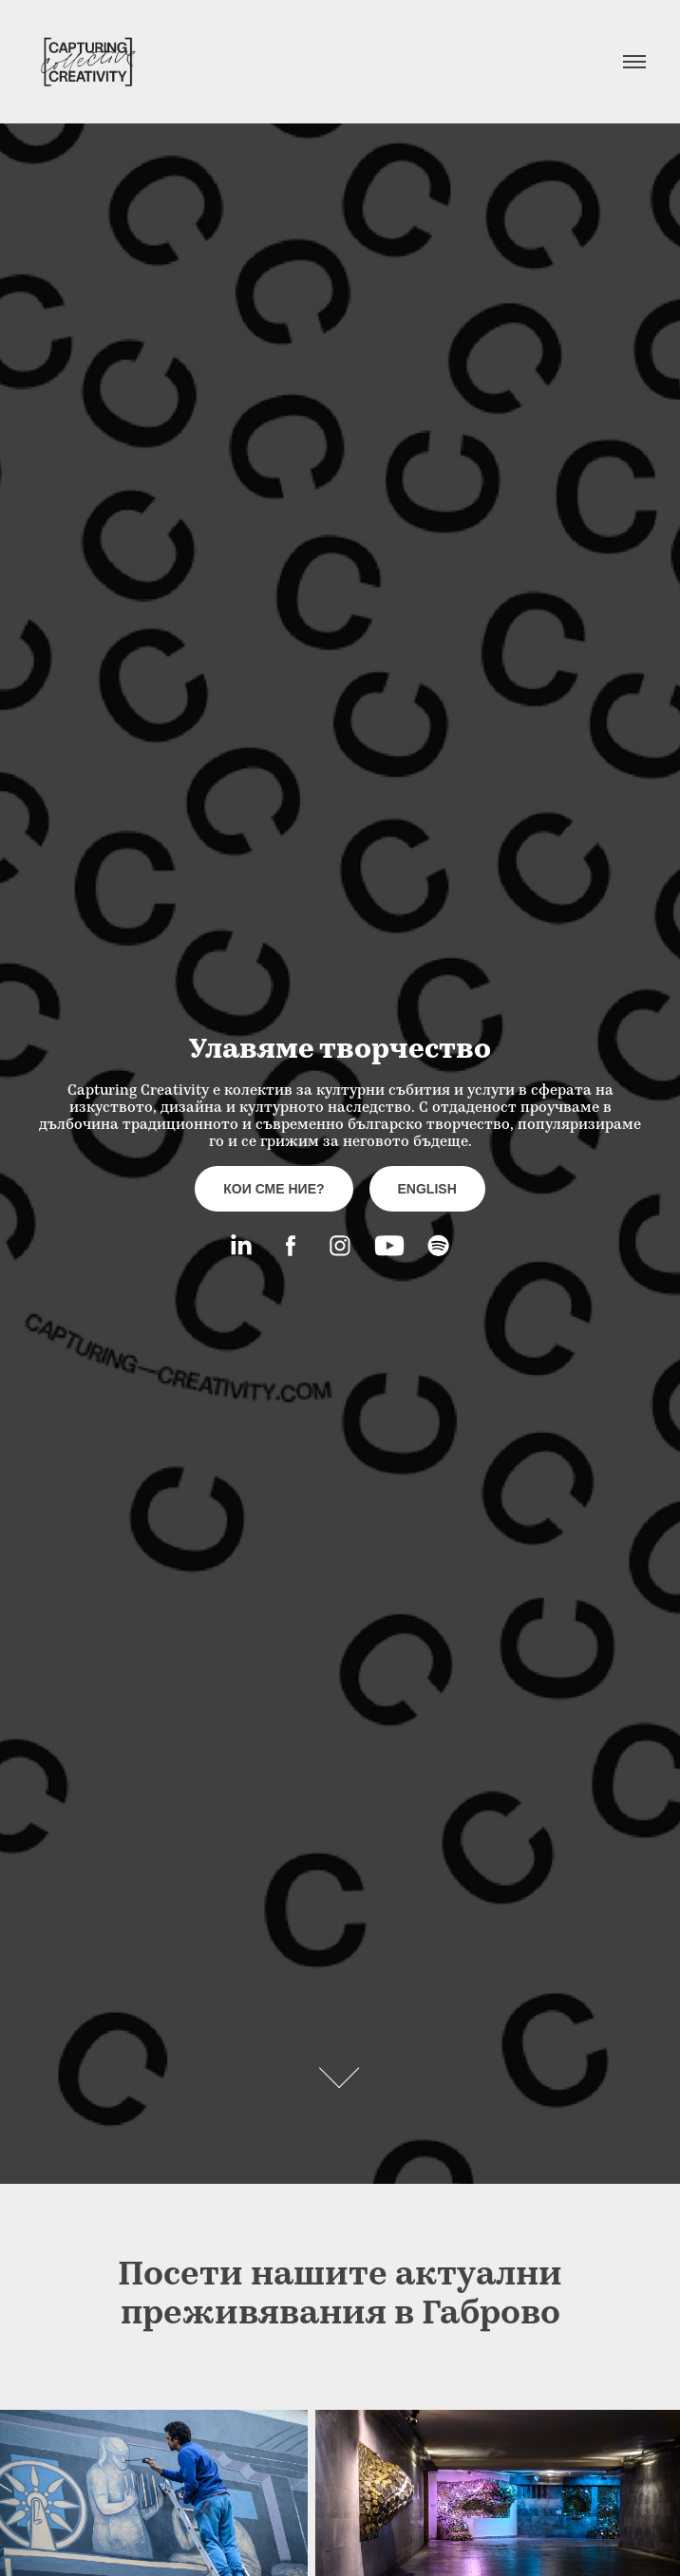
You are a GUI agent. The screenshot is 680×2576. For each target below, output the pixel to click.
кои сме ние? (273, 1188)
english (427, 1188)
